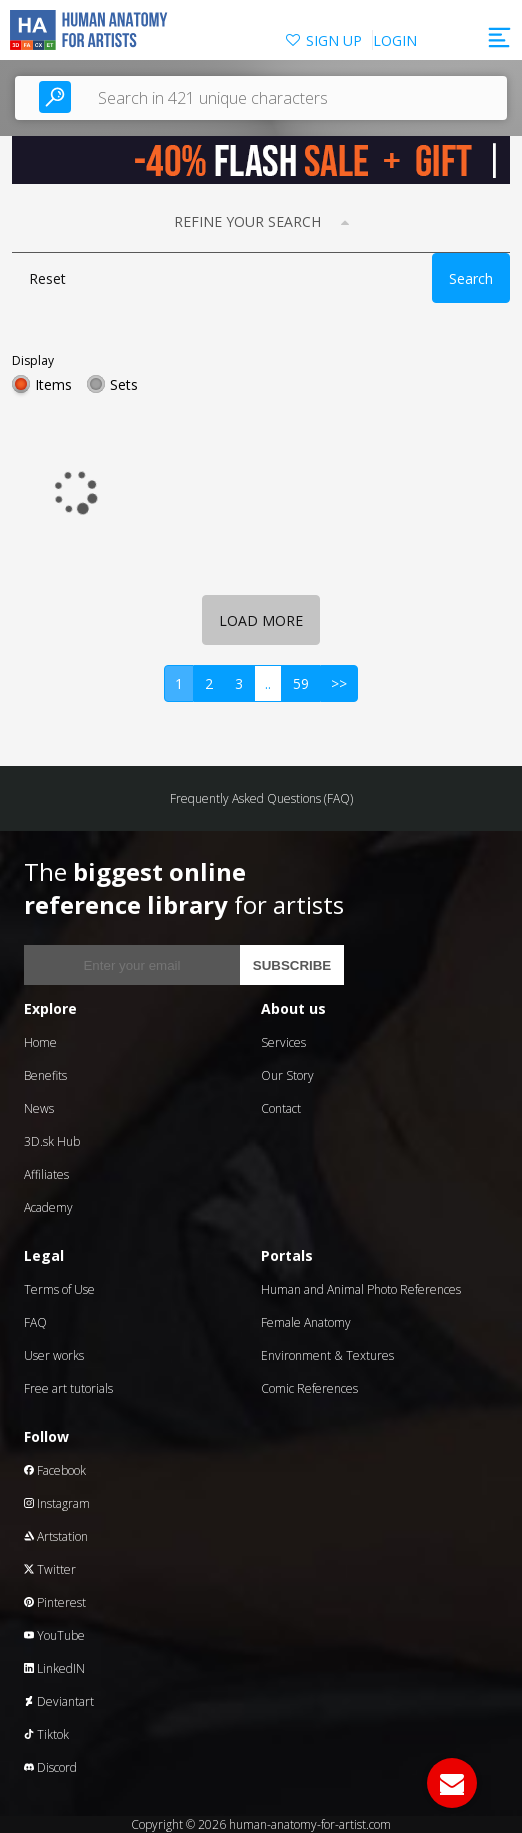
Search (471, 278)
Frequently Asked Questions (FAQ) (261, 798)
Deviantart (59, 1701)
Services (283, 1042)
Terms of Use (59, 1289)
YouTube (54, 1635)
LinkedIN (54, 1668)
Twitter (50, 1569)
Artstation (56, 1536)
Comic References (309, 1388)
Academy (48, 1207)
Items (53, 384)
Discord (50, 1767)
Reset (47, 278)
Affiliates (46, 1174)
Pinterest (55, 1602)
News (39, 1108)
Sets (124, 384)
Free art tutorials (68, 1388)
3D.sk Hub (52, 1141)
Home (40, 1042)
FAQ (35, 1322)
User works (54, 1355)
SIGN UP (334, 40)
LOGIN (395, 40)
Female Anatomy (306, 1322)
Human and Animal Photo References (361, 1289)
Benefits (45, 1075)
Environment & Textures (327, 1355)
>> (339, 683)
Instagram (57, 1503)
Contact (281, 1108)
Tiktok (46, 1734)
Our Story (287, 1075)
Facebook (55, 1470)
